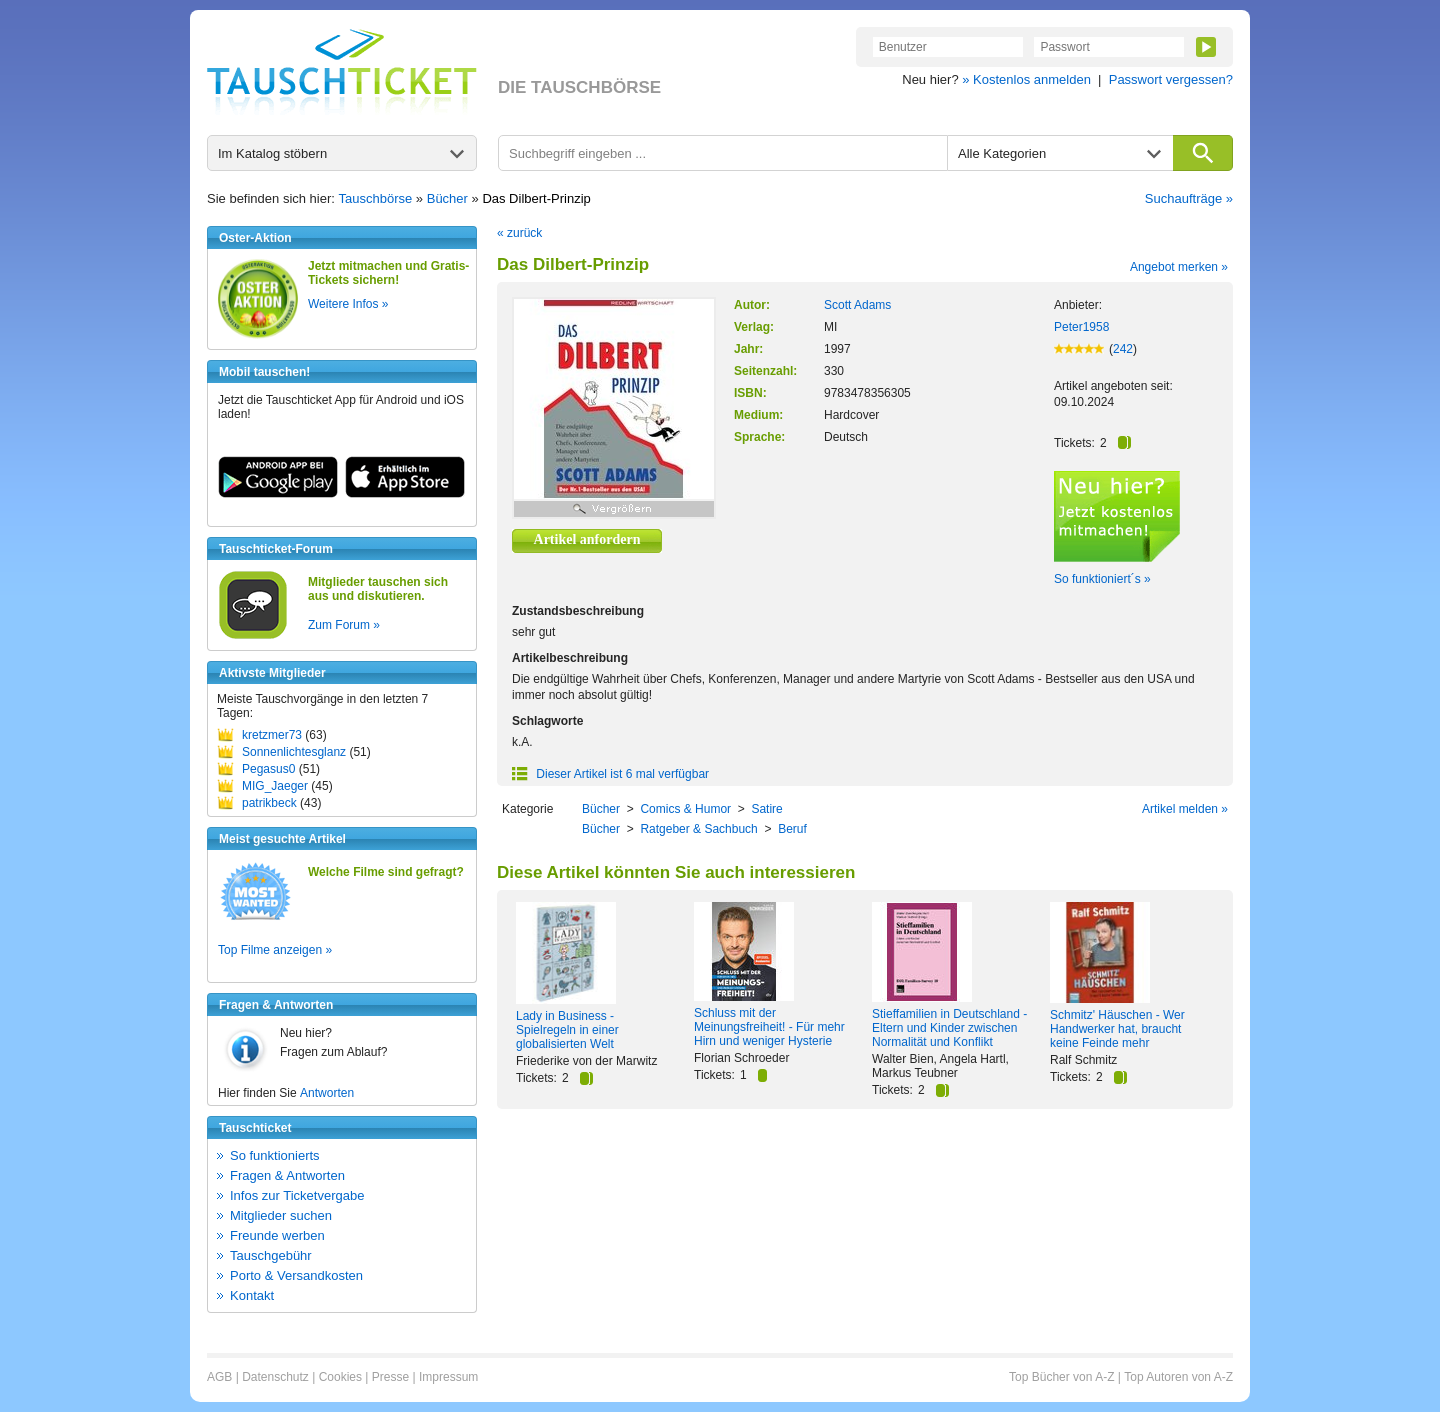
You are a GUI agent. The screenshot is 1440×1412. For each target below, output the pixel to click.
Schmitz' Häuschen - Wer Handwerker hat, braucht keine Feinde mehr (1117, 1029)
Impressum (448, 1377)
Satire (766, 809)
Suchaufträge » (1189, 198)
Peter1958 (1081, 327)
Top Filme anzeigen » (275, 950)
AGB (219, 1377)
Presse (390, 1377)
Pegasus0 (268, 769)
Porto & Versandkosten (296, 1275)
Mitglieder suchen (281, 1215)
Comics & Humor (685, 809)
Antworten (327, 1093)
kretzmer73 (272, 735)
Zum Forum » (344, 625)
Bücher (447, 198)
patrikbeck (269, 803)
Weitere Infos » (348, 304)
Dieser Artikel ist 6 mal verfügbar (610, 774)
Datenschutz (275, 1377)
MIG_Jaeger (275, 786)
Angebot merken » (1179, 267)
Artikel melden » (1185, 809)
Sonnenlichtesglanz (294, 752)
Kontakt (252, 1295)
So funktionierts (275, 1155)
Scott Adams (857, 305)
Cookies (340, 1377)
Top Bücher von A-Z (1061, 1377)
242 (1123, 349)
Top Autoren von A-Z (1178, 1377)
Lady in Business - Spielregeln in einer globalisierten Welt (567, 1030)
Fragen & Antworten (287, 1175)
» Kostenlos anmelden (1026, 79)
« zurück (519, 233)
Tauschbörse (376, 198)
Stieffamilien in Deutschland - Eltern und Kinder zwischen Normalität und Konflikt (949, 1028)
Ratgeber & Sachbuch (698, 829)
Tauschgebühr (271, 1255)
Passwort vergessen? (1171, 79)
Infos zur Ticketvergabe (297, 1195)
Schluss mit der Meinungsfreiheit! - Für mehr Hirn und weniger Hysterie (769, 1027)
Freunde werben (277, 1235)
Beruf (792, 829)
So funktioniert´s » (1102, 579)
